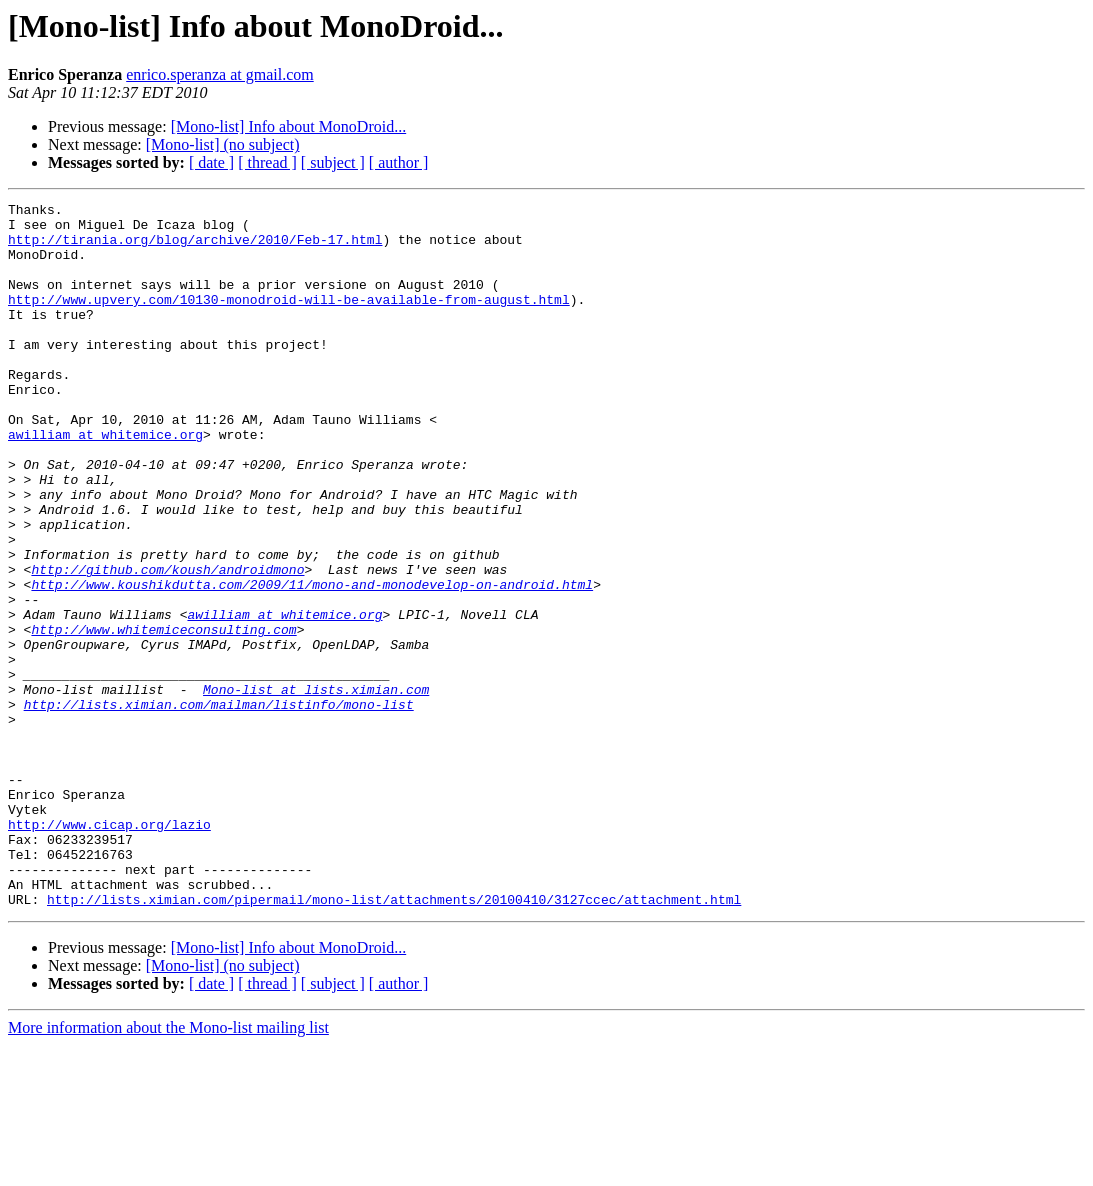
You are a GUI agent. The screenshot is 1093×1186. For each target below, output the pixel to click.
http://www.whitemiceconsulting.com (163, 716)
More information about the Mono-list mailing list (168, 1168)
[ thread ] (267, 162)
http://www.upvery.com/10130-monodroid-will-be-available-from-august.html (289, 320)
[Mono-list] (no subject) (223, 144)
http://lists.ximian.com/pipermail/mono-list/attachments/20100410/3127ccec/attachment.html (394, 1040)
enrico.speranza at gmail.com (219, 74)
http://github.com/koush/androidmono (167, 644)
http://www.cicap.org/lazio (109, 950)
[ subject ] (333, 162)
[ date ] (211, 162)
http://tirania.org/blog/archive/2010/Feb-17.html (195, 248)
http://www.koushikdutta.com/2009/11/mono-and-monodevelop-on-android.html (312, 662)
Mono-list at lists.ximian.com (316, 788)
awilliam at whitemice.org (105, 482)
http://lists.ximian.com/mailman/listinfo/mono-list (219, 806)
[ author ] (399, 162)
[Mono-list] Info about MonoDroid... (289, 126)
